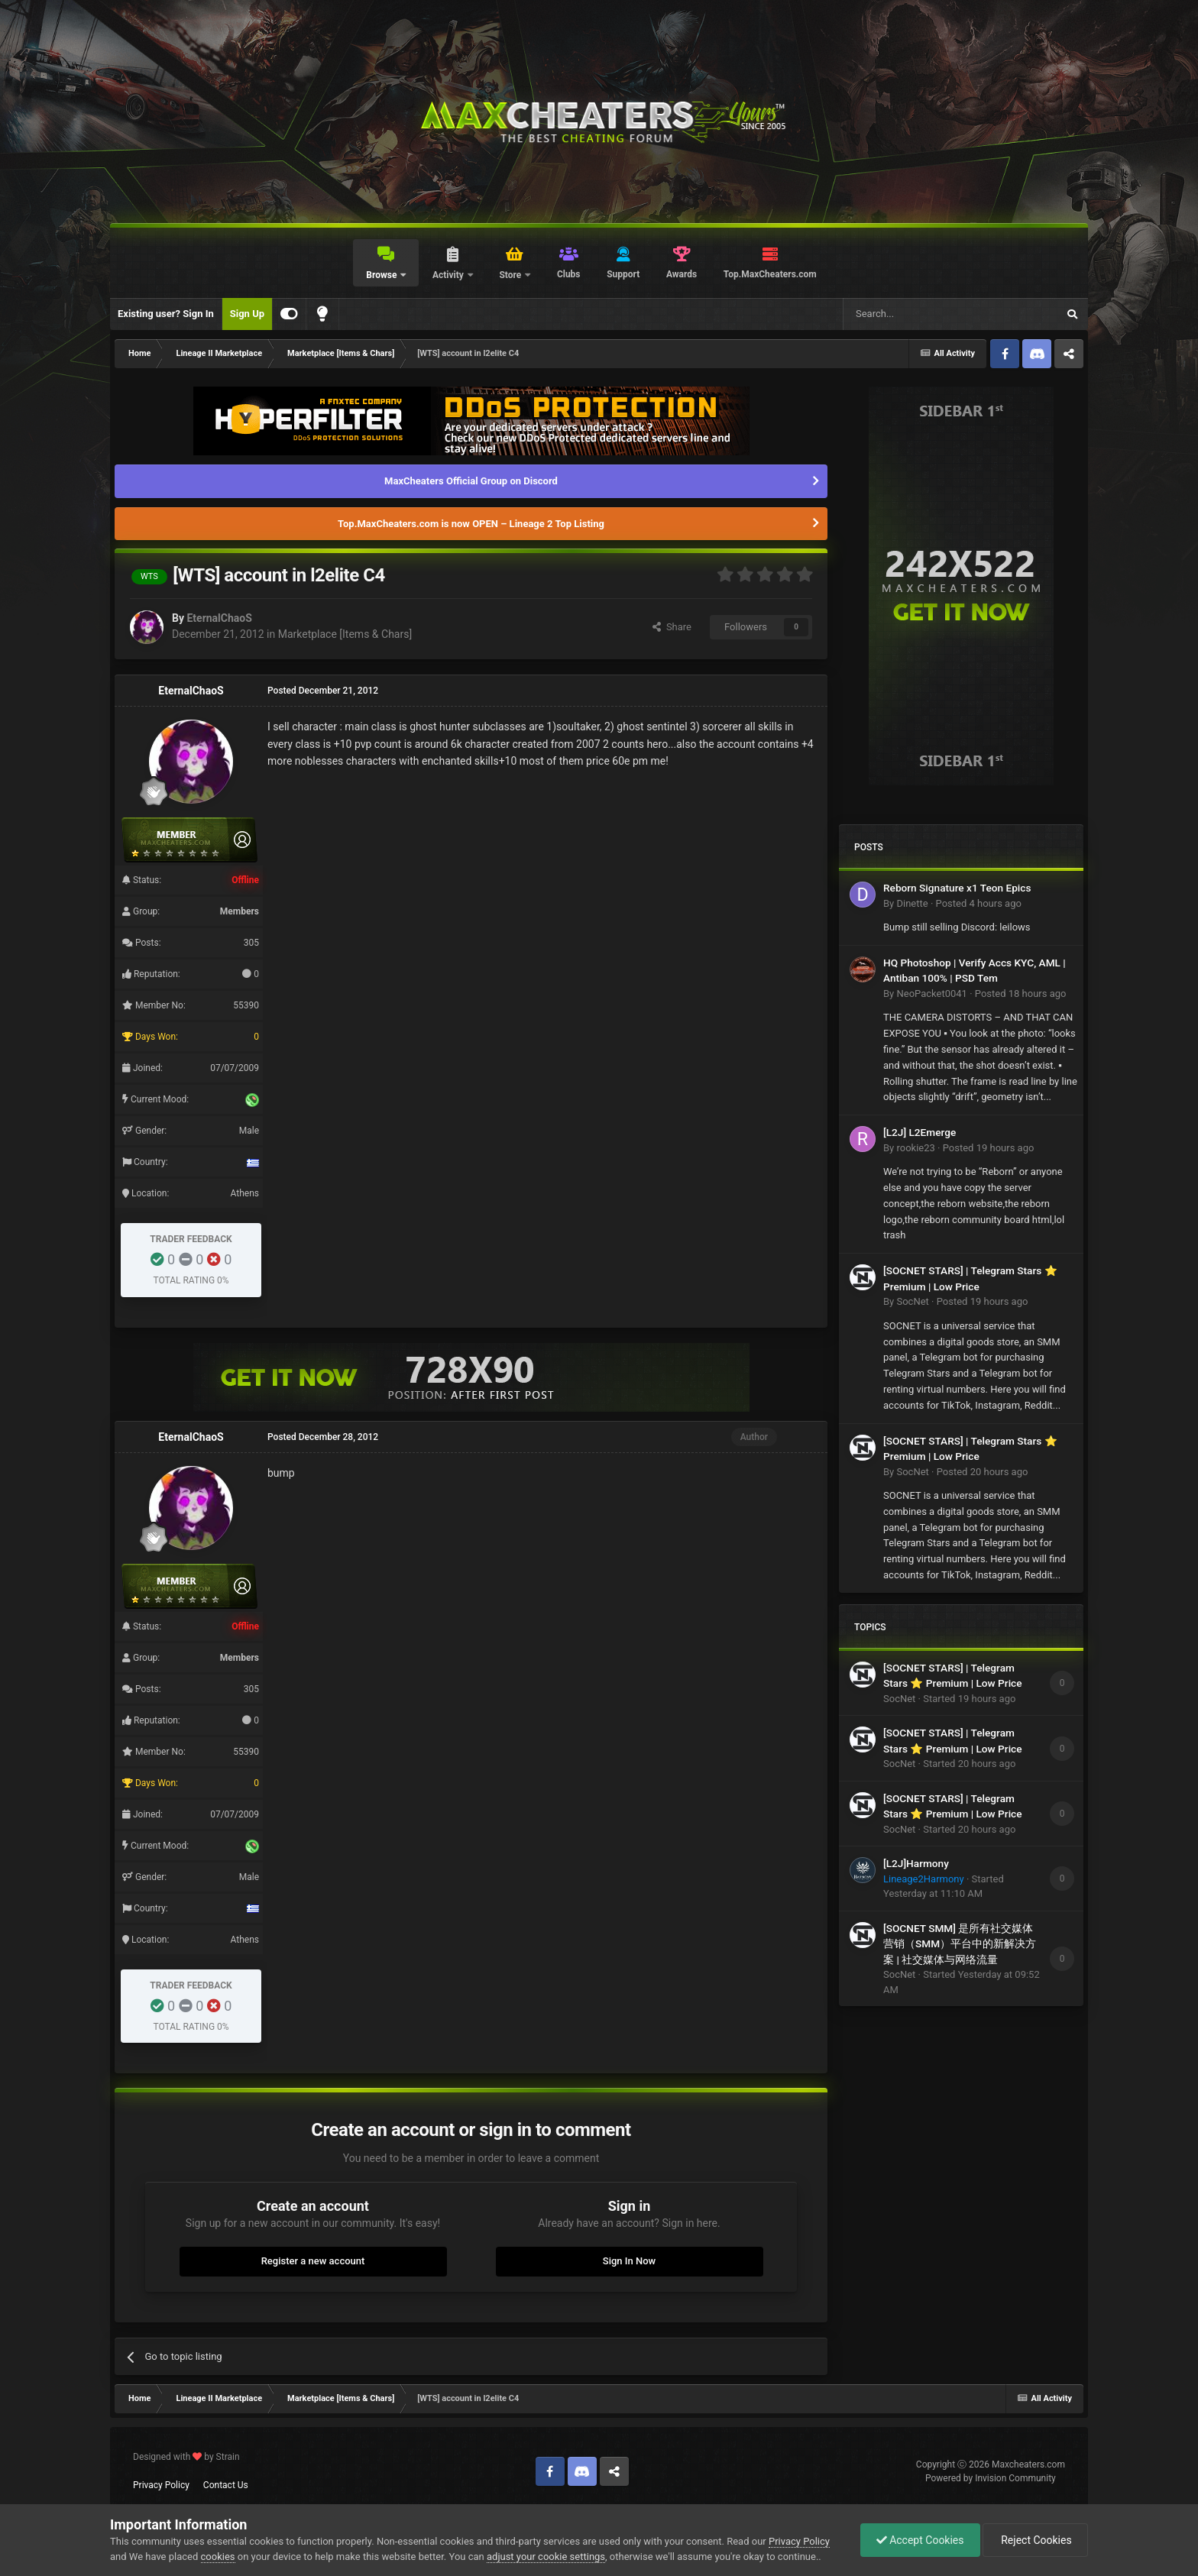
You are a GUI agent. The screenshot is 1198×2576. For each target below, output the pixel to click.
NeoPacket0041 (931, 993)
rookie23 (915, 1148)
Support (623, 274)
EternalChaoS (218, 618)
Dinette (912, 903)
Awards (681, 274)
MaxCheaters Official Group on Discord (471, 481)
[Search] (913, 314)
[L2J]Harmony (916, 1863)
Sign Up (247, 313)
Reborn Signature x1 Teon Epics (957, 888)
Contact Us (225, 2485)
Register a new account (313, 2261)
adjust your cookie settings (546, 2556)
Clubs (569, 274)
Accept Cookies (920, 2540)
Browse (382, 275)
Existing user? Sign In (166, 313)
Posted (979, 903)
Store (511, 275)
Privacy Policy (161, 2485)
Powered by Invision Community (990, 2478)
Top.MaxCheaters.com (770, 274)
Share (671, 627)
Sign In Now (629, 2261)
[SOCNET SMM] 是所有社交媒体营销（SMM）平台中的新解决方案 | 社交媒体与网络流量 (959, 1944)
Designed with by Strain (186, 2456)
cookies (218, 2556)
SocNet (912, 1301)
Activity (449, 275)
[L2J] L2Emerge (919, 1132)
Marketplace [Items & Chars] (345, 634)
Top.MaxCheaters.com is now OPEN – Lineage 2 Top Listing (471, 523)
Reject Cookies (1035, 2540)
